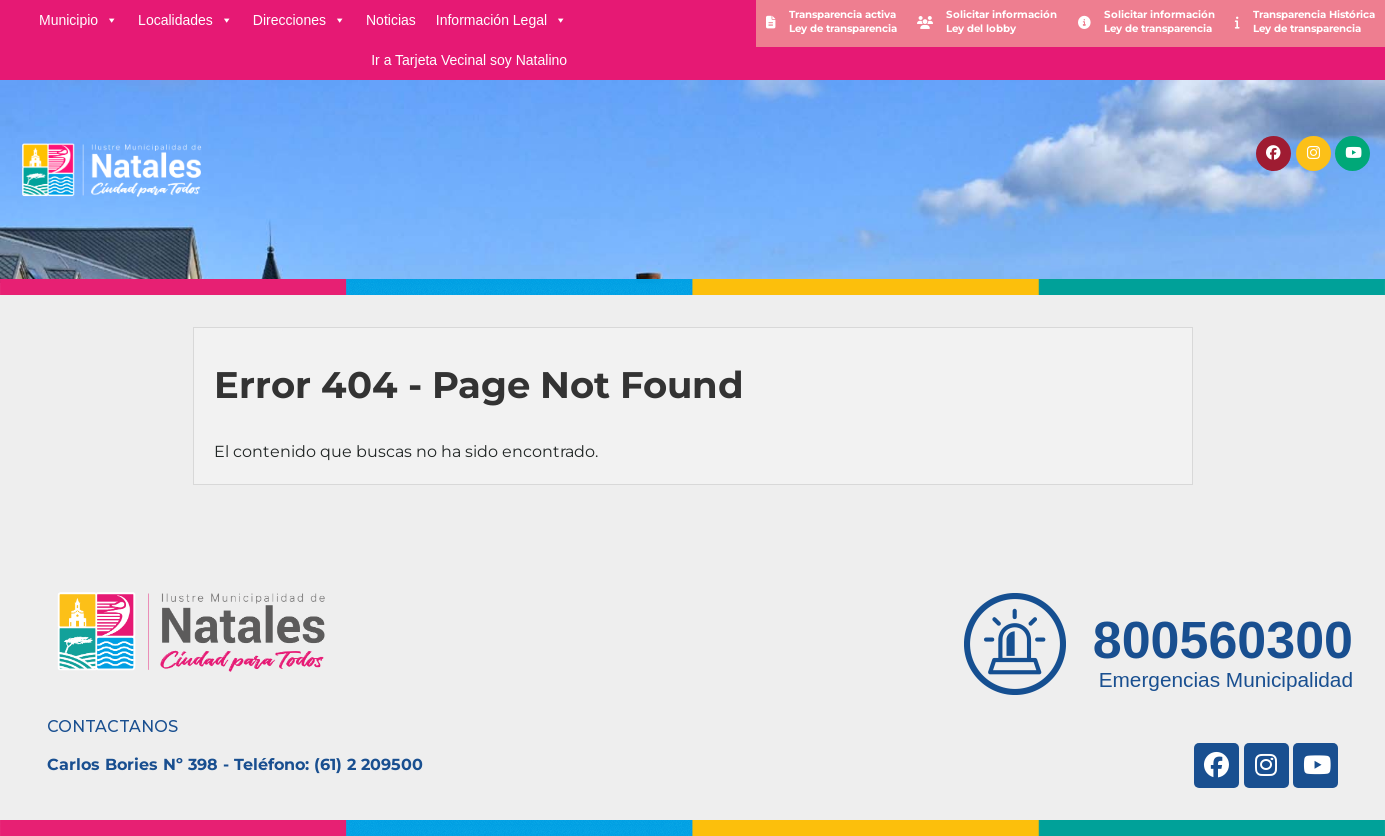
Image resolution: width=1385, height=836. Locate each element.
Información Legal (501, 20)
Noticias (391, 20)
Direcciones (299, 20)
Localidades (185, 20)
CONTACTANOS (112, 726)
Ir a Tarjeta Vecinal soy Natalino (469, 60)
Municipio (78, 20)
